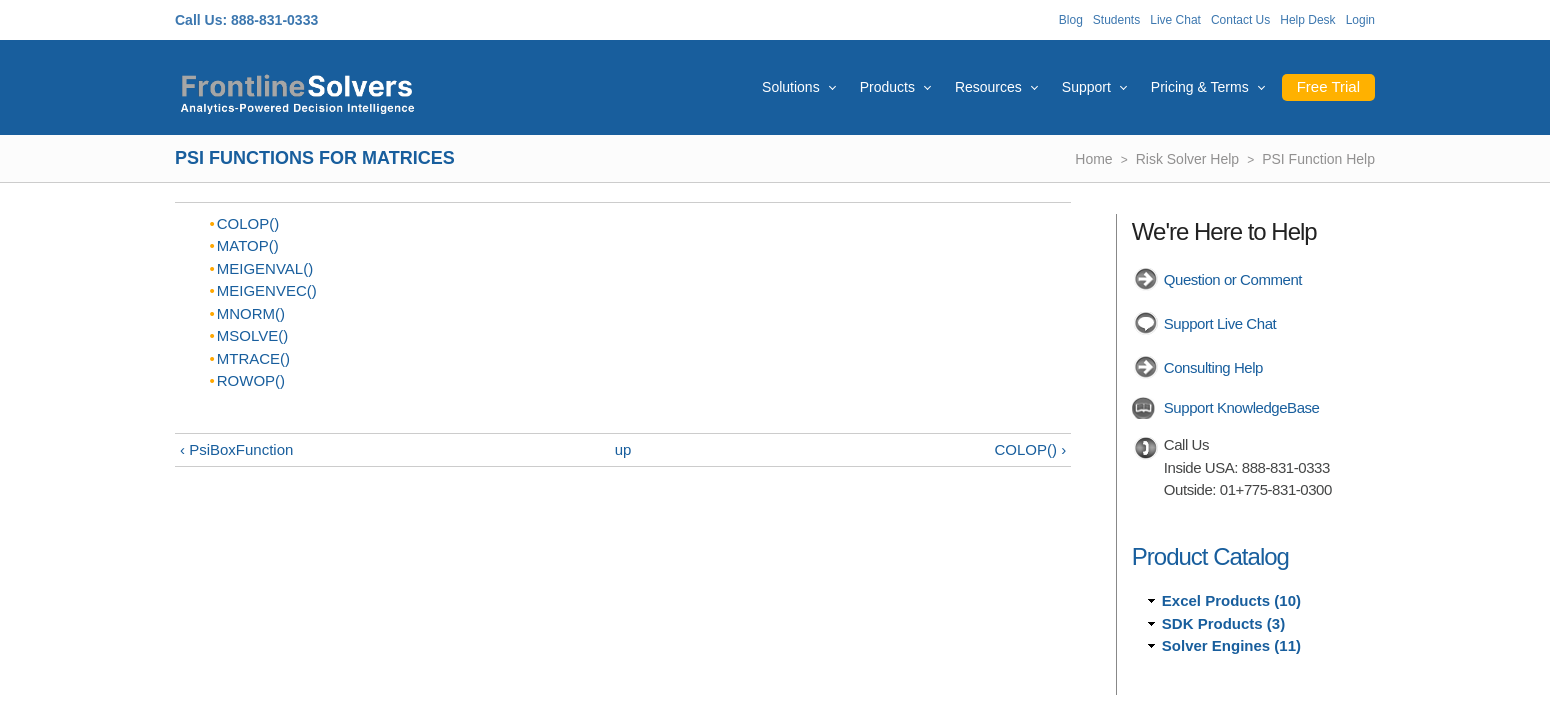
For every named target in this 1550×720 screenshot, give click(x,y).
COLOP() (248, 223)
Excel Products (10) (1231, 600)
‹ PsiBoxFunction (236, 449)
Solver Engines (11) (1231, 645)
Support (1086, 87)
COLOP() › (1031, 449)
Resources (988, 87)
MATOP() (248, 245)
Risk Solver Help (1187, 159)
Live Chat (1175, 20)
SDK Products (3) (1223, 623)
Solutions (791, 87)
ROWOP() (251, 380)
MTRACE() (253, 358)
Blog (1071, 20)
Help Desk (1307, 20)
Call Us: (201, 20)
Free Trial (1328, 86)
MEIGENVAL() (265, 268)
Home (1093, 159)
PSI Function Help (1318, 159)
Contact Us (1240, 20)
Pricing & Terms (1200, 87)
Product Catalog (1210, 556)
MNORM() (251, 313)
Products (887, 87)
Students (1116, 20)
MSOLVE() (252, 335)
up (623, 449)
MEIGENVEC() (267, 290)
